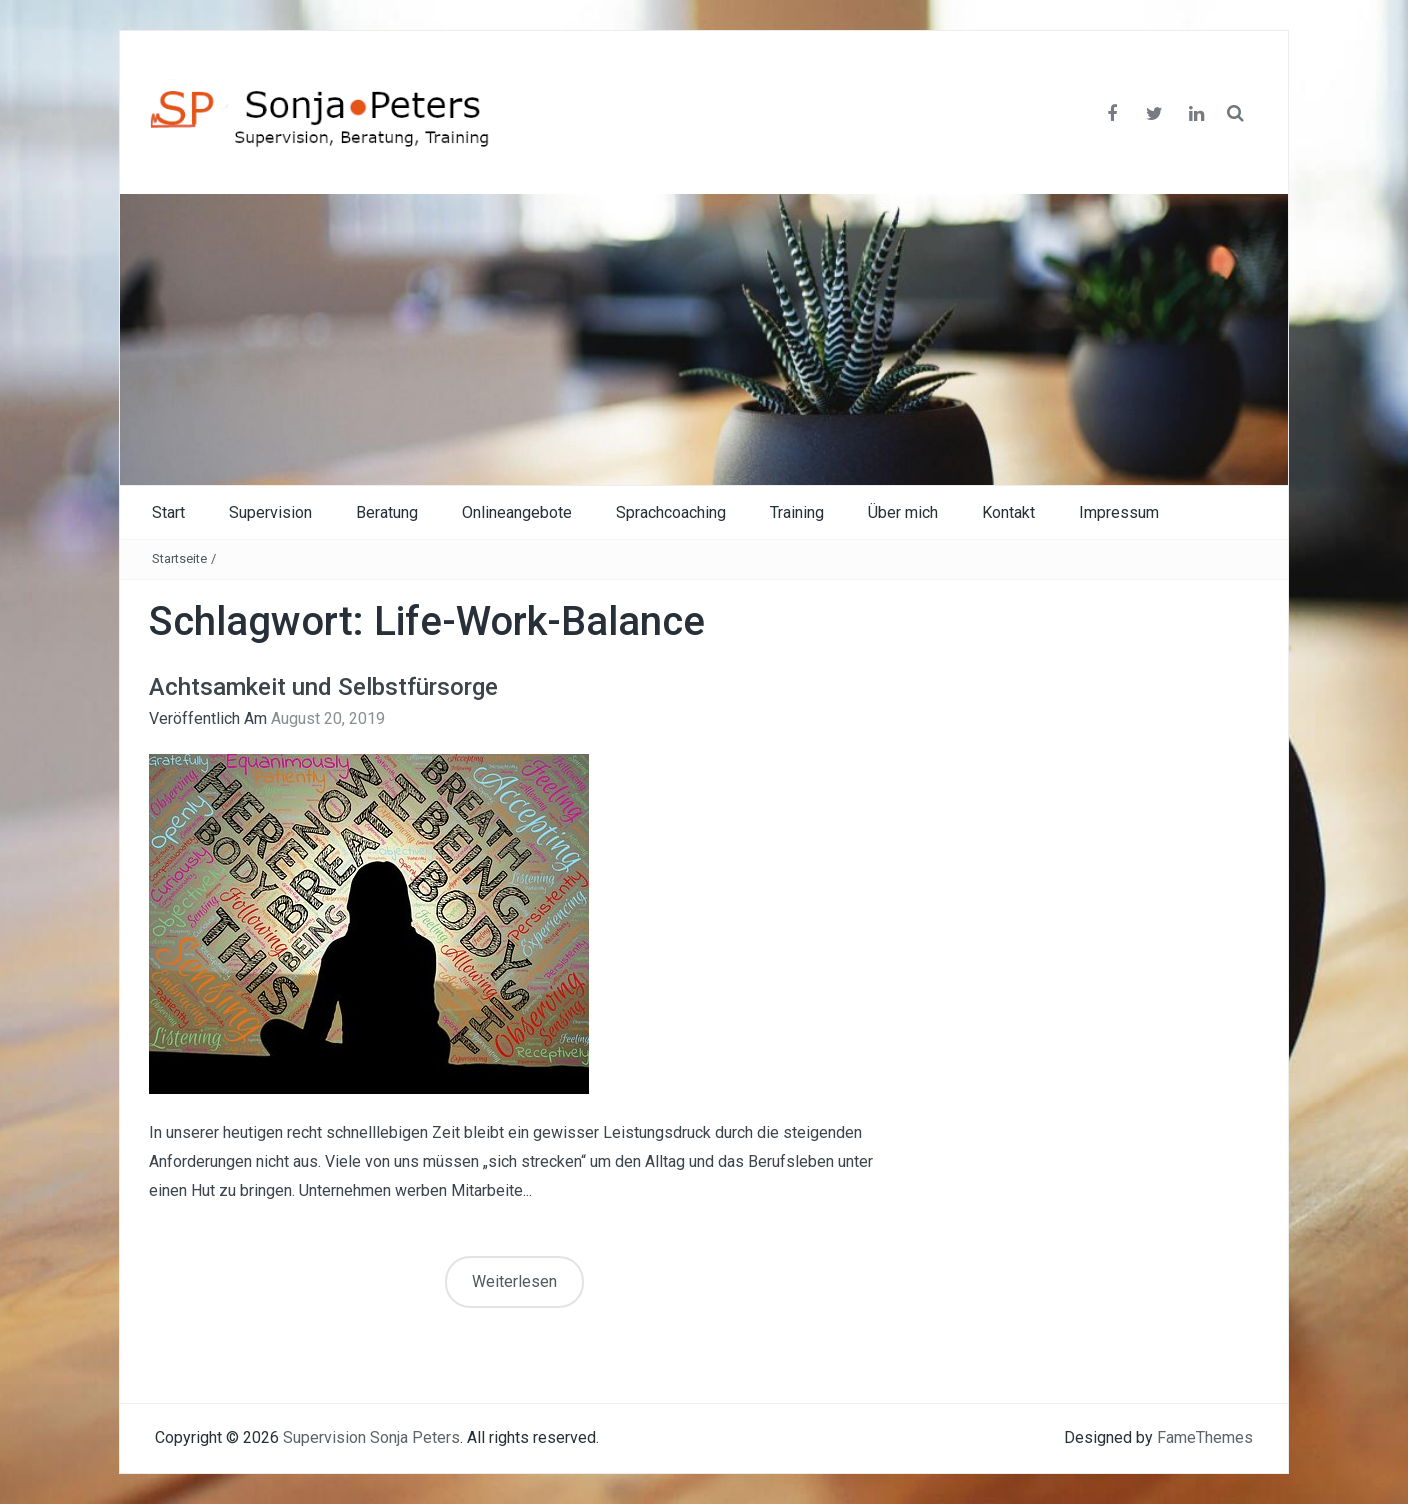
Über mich (903, 512)
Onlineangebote (517, 512)
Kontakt (1008, 512)
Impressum (1119, 512)
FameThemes (1205, 1437)
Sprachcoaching (671, 512)
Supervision (270, 512)
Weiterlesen (514, 1281)
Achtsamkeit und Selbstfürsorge (323, 687)
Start (168, 512)
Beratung (387, 512)
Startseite (179, 558)
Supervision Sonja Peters (371, 1437)
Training (797, 512)
